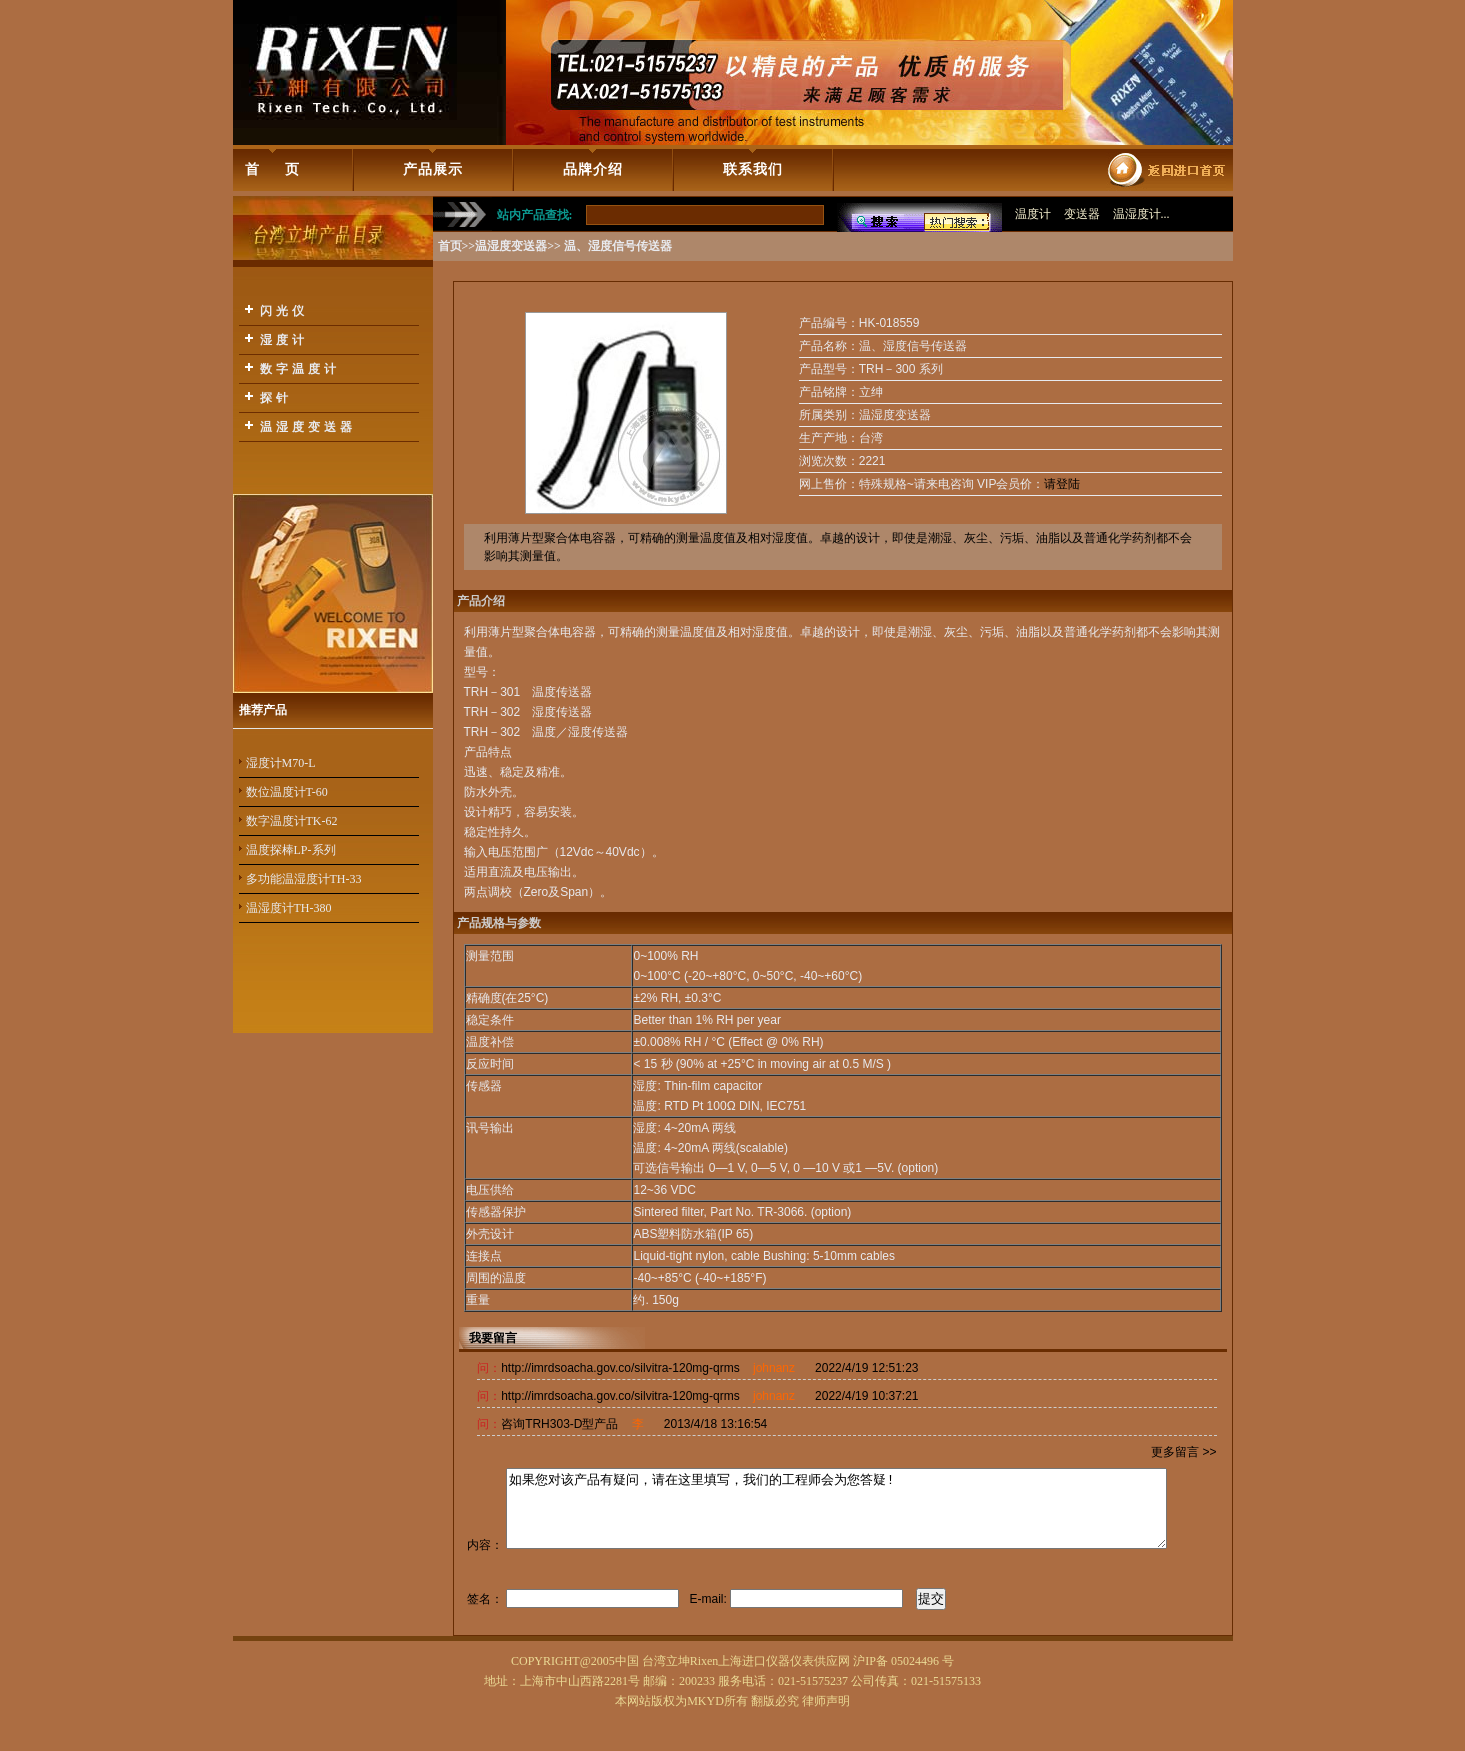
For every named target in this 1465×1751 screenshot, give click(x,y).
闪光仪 (284, 311)
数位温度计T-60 (287, 792)
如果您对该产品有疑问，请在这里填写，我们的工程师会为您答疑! (837, 1538)
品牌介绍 (593, 169)
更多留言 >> (1183, 1452)
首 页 (272, 169)
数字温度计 (300, 369)
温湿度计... (1141, 214)
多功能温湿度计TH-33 (304, 879)
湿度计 (284, 340)
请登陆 (1062, 484)
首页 (450, 246)
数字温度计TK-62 (292, 821)
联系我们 (753, 169)
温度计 (1033, 214)
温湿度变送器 (308, 427)
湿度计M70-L (281, 763)
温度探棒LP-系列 (291, 850)
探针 (276, 398)
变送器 (1082, 214)
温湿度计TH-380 (289, 908)
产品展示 (433, 169)
